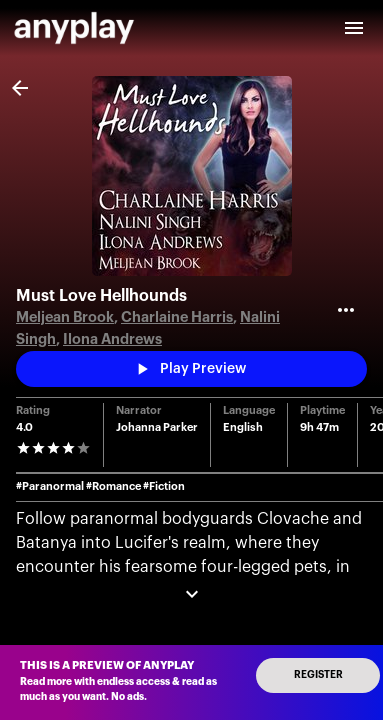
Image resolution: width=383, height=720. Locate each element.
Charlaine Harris (177, 317)
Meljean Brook (65, 317)
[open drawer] (354, 28)
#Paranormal (50, 486)
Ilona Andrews (112, 339)
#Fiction (164, 486)
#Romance (113, 486)
